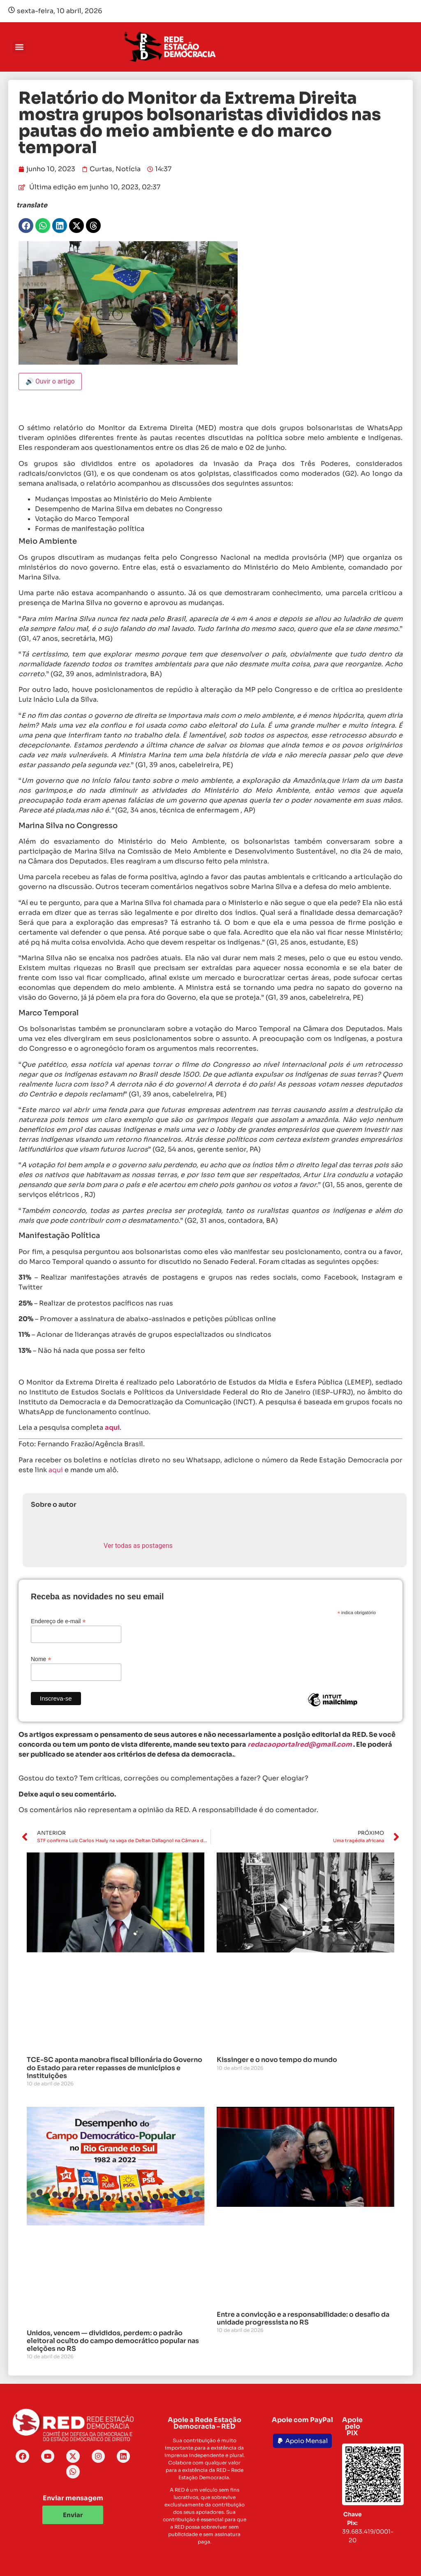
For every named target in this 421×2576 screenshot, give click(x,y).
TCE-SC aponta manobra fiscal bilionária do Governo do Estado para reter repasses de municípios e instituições (114, 2067)
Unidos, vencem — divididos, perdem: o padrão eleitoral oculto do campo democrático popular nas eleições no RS (113, 2341)
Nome (41, 1658)
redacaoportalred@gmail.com (300, 1744)
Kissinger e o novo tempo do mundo (277, 2059)
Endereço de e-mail (58, 1620)
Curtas (101, 169)
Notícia (128, 169)
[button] (19, 47)
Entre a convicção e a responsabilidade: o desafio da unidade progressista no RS (303, 2318)
